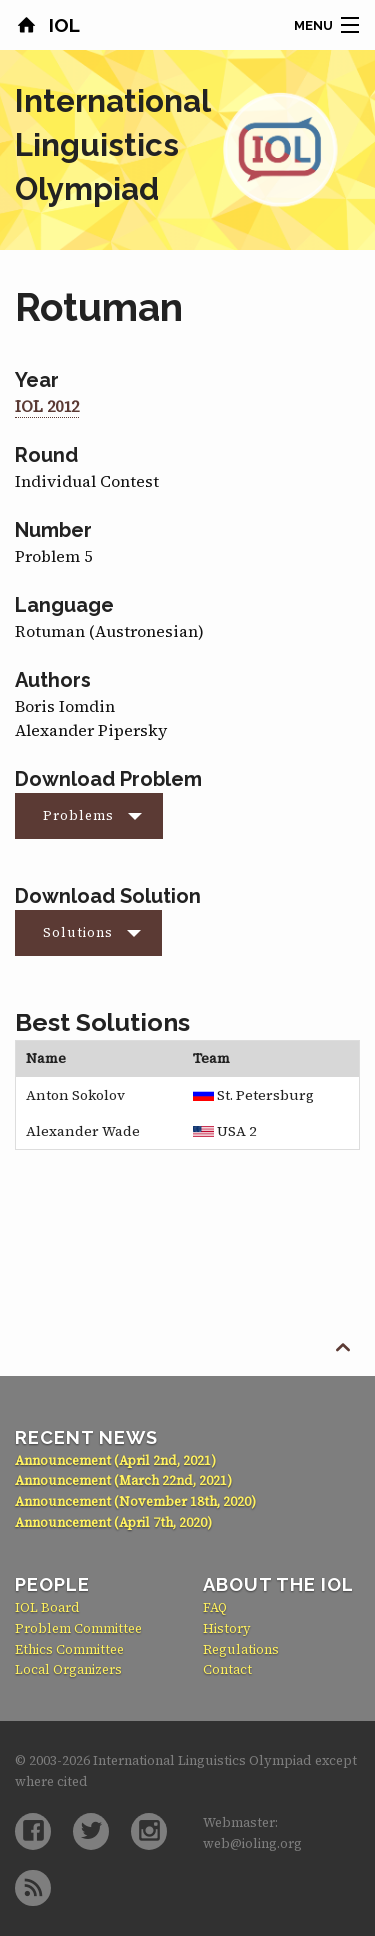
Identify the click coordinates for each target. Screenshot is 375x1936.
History (227, 1628)
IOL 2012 (47, 406)
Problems (78, 815)
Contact (227, 1669)
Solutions (78, 932)
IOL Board (47, 1607)
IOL (62, 25)
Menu (313, 25)
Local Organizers (68, 1669)
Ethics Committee (69, 1649)
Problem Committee (78, 1628)
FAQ (215, 1607)
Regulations (241, 1649)
